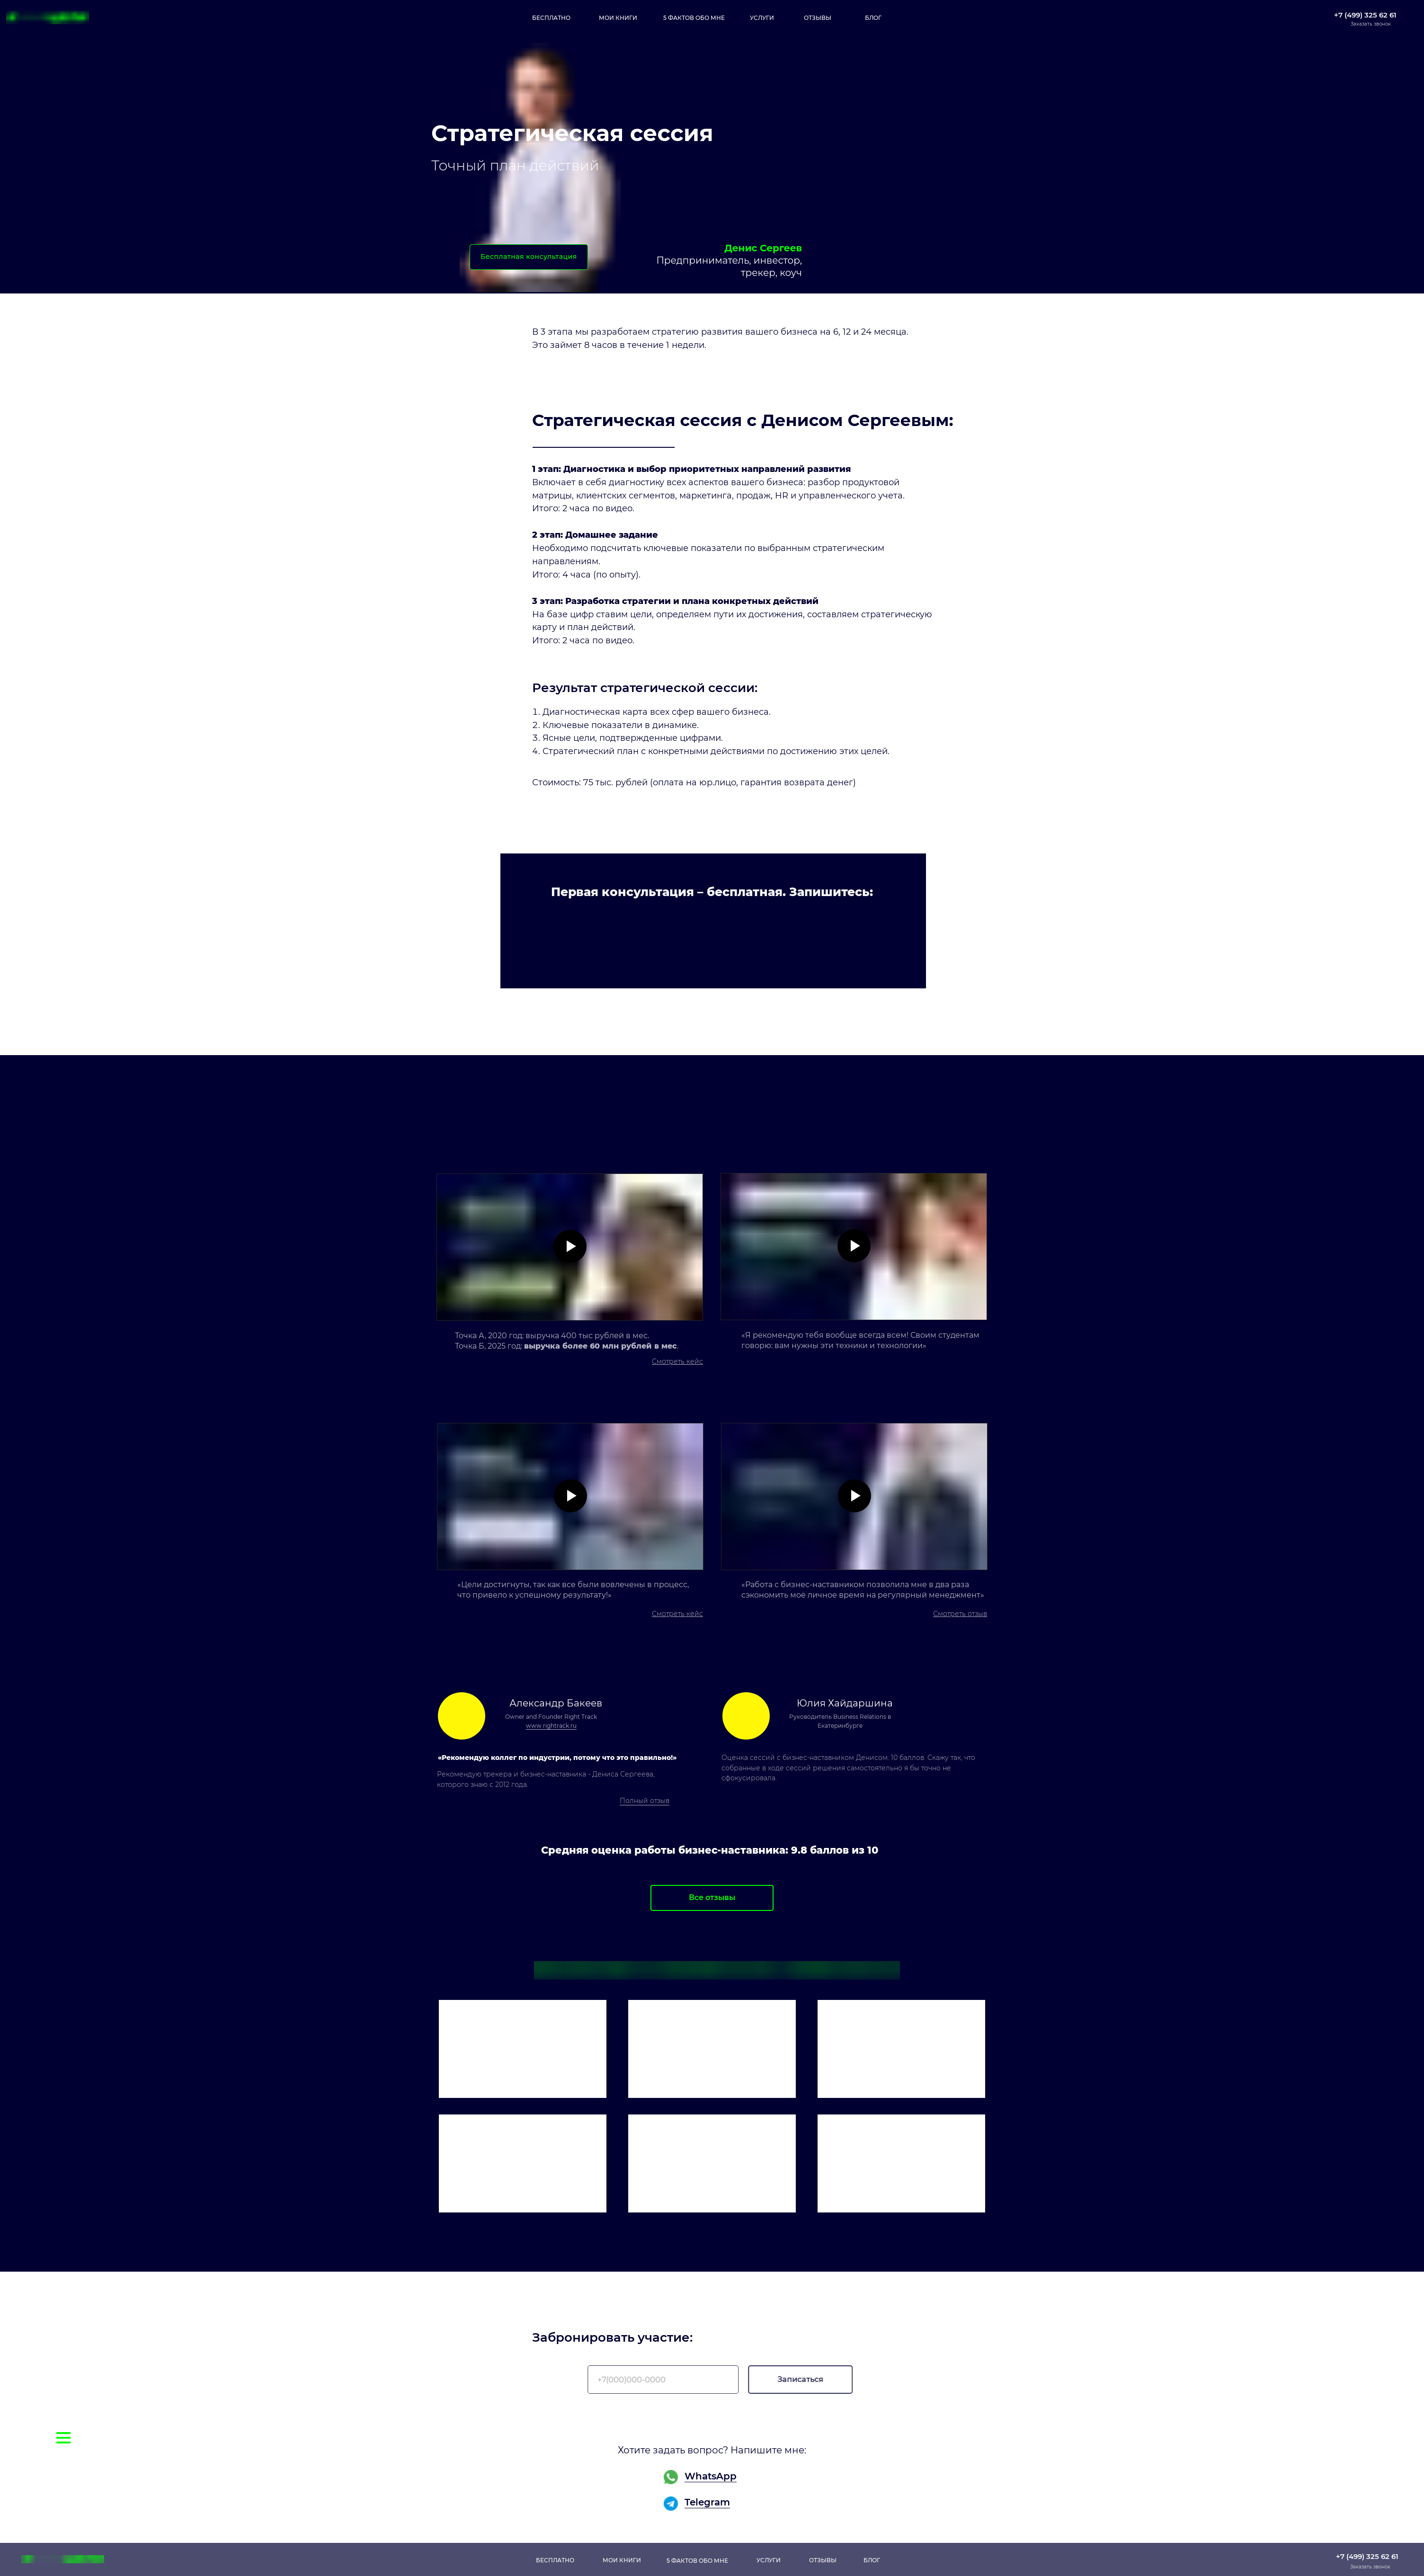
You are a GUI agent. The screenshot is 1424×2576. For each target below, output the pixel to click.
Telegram (707, 2502)
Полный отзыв (644, 1800)
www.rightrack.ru (551, 1725)
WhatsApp (711, 2476)
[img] (522, 2049)
